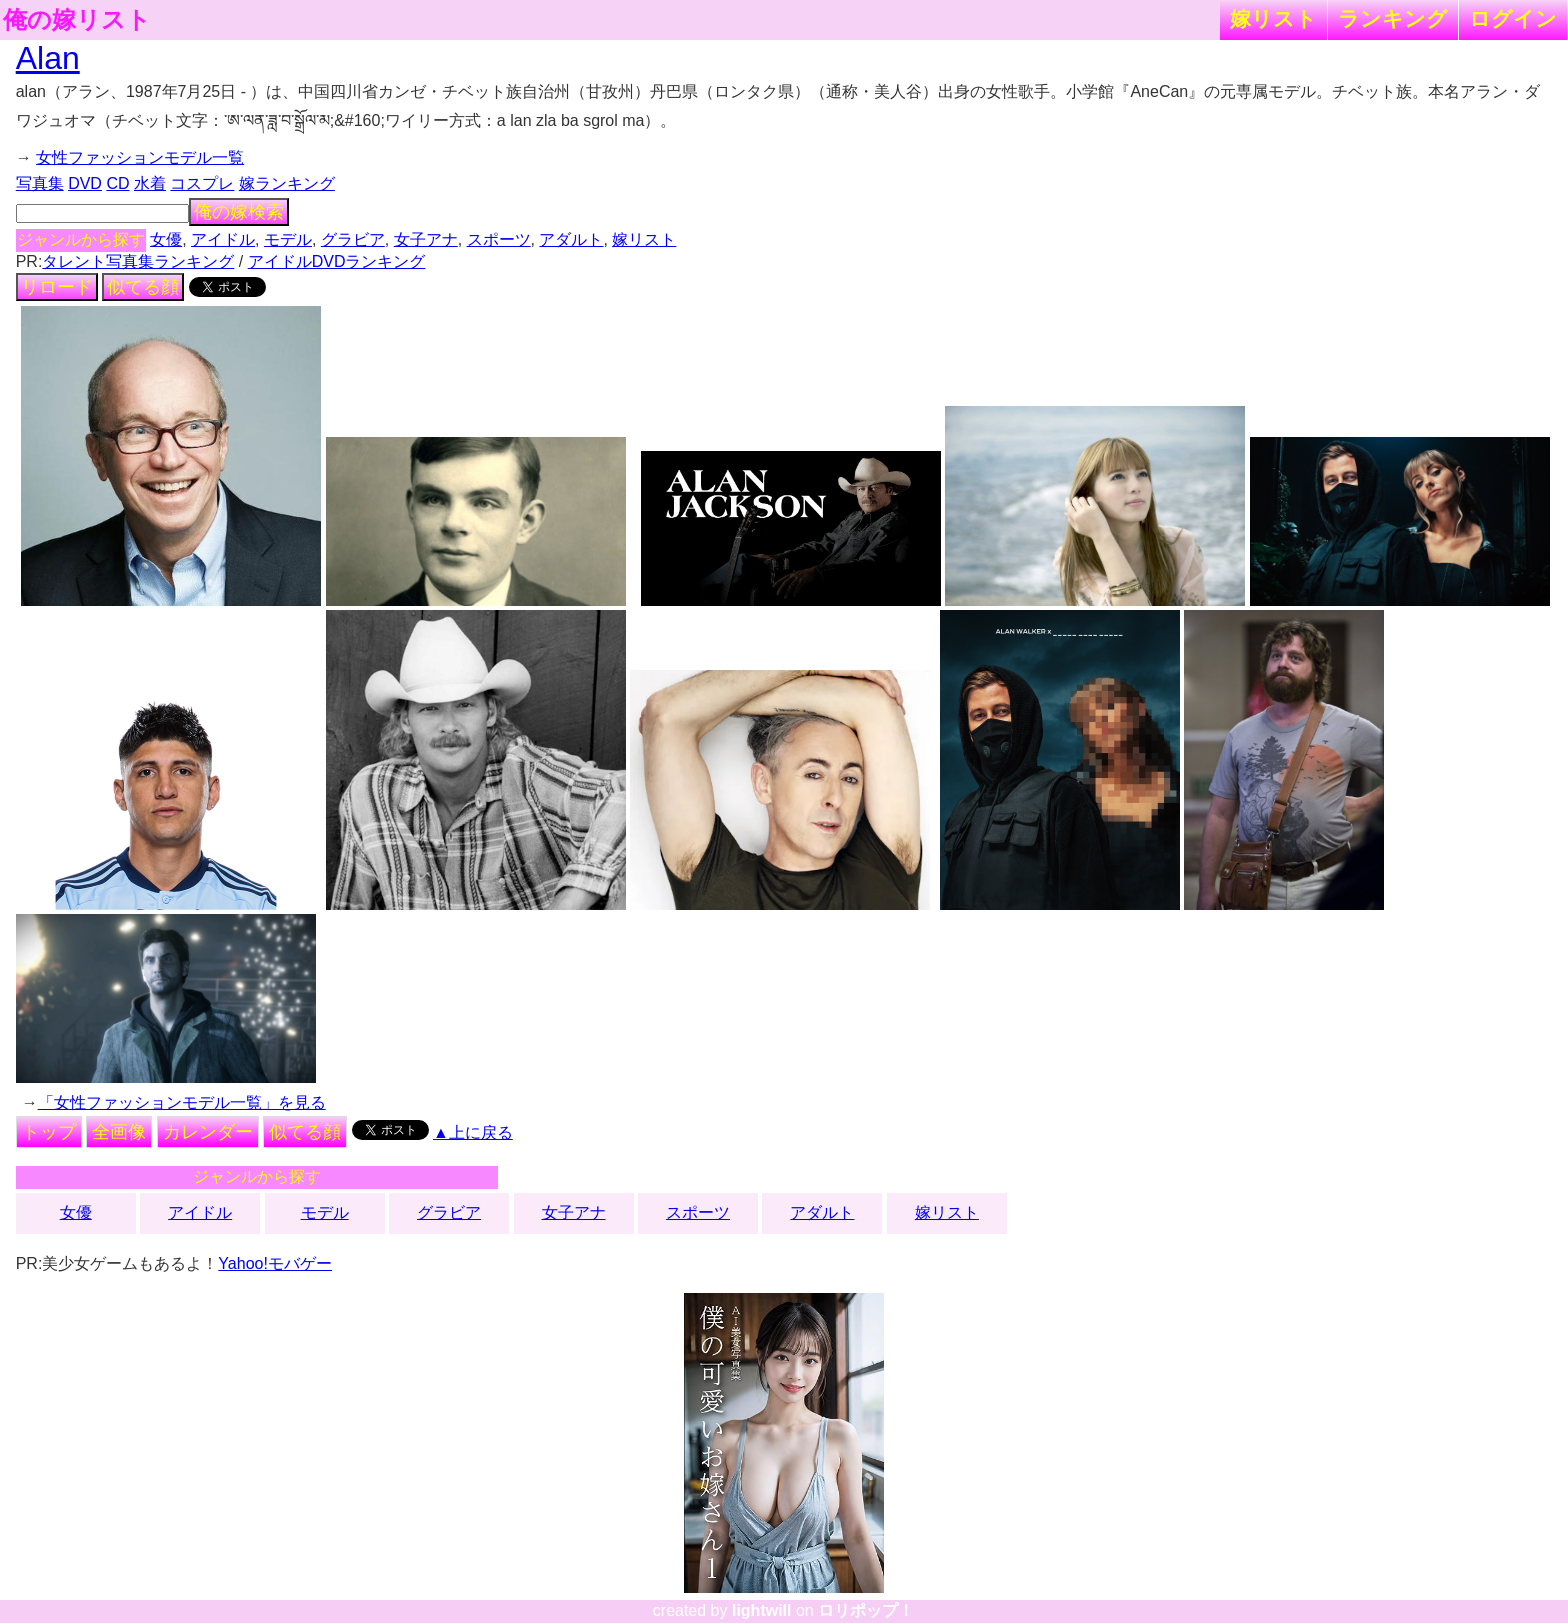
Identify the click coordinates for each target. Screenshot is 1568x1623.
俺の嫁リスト (77, 20)
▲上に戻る (473, 1132)
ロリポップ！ (866, 1610)
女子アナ (426, 239)
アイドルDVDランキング (337, 261)
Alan (48, 58)
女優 (166, 239)
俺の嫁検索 (239, 212)
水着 (150, 183)
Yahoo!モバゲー (275, 1263)
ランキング (1393, 18)
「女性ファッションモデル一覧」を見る (182, 1102)
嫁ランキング (287, 183)
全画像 (119, 1132)
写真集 (40, 183)
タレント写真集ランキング (138, 261)
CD (117, 183)
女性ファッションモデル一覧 (140, 157)
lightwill (762, 1610)
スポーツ (499, 239)
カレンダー (208, 1132)
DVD (85, 183)
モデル (288, 239)
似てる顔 (143, 287)
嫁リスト (1273, 18)
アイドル (223, 239)
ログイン (1513, 18)
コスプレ (202, 183)
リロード (57, 287)
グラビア (353, 239)
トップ (49, 1132)
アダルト (571, 239)
